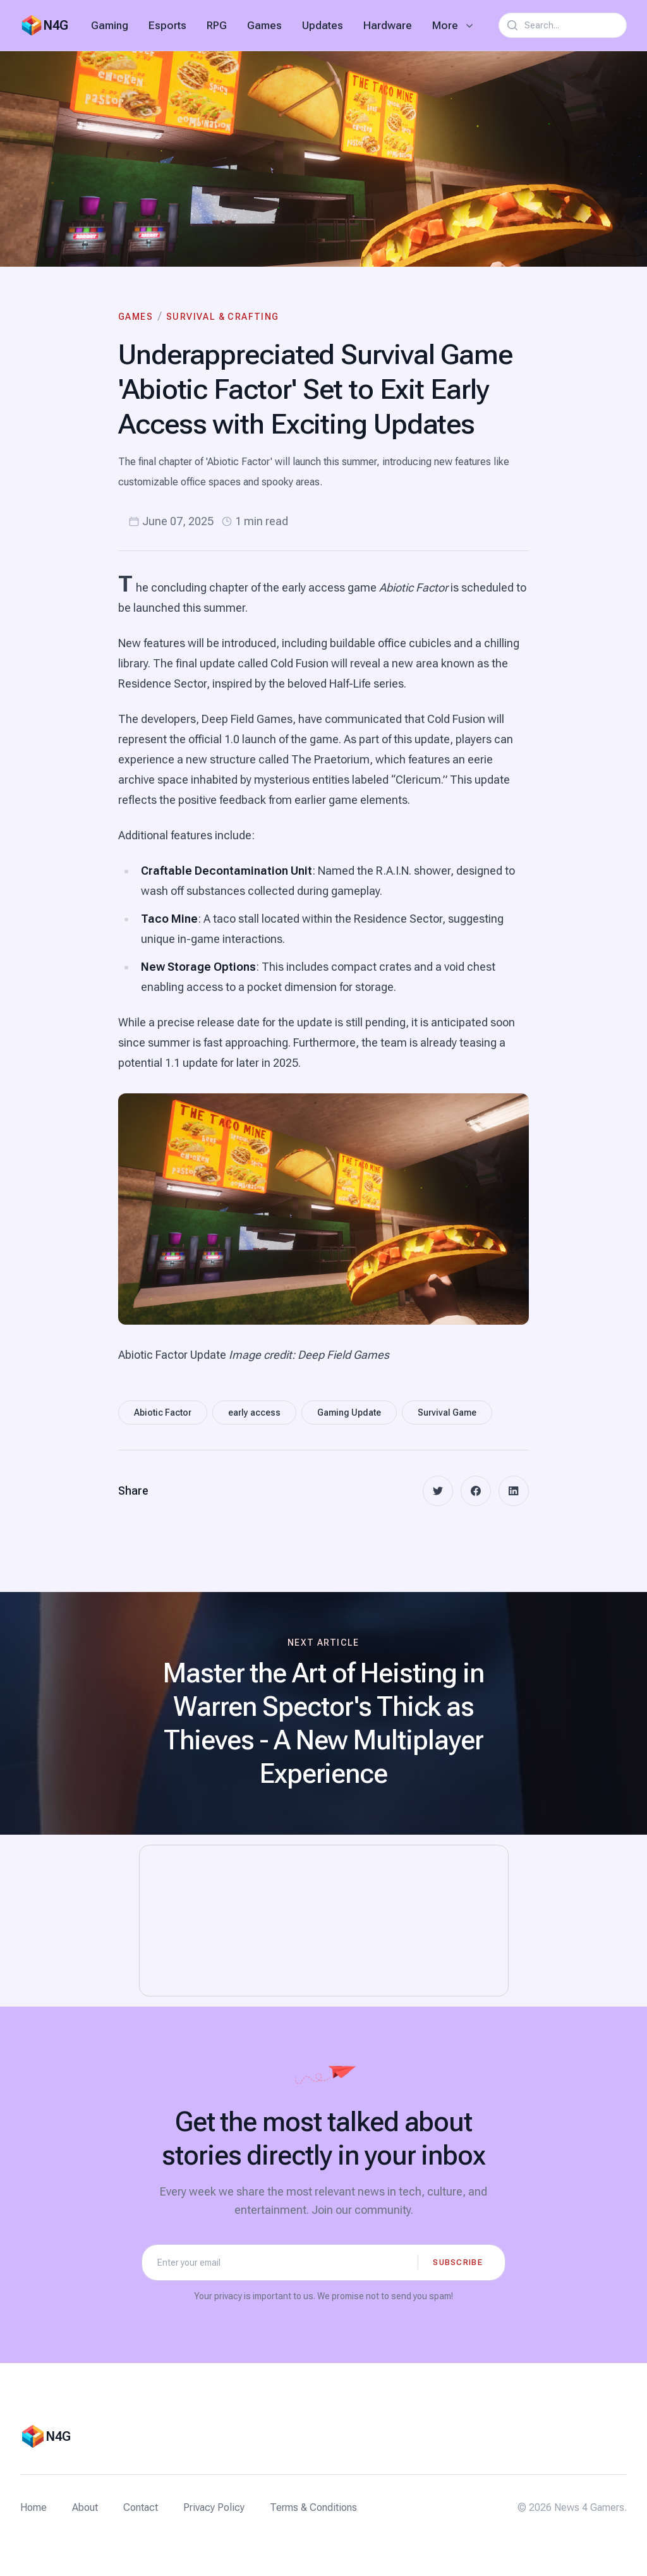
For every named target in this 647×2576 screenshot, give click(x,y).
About (85, 2507)
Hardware (387, 25)
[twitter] (438, 1491)
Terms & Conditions (313, 2507)
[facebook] (476, 1491)
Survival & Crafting (222, 317)
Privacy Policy (214, 2507)
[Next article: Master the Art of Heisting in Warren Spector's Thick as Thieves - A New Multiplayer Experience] (323, 1713)
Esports (167, 25)
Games (264, 25)
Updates (322, 25)
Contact (140, 2507)
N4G (55, 25)
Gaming (109, 25)
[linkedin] (514, 1491)
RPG (217, 25)
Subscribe (458, 2262)
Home (33, 2507)
